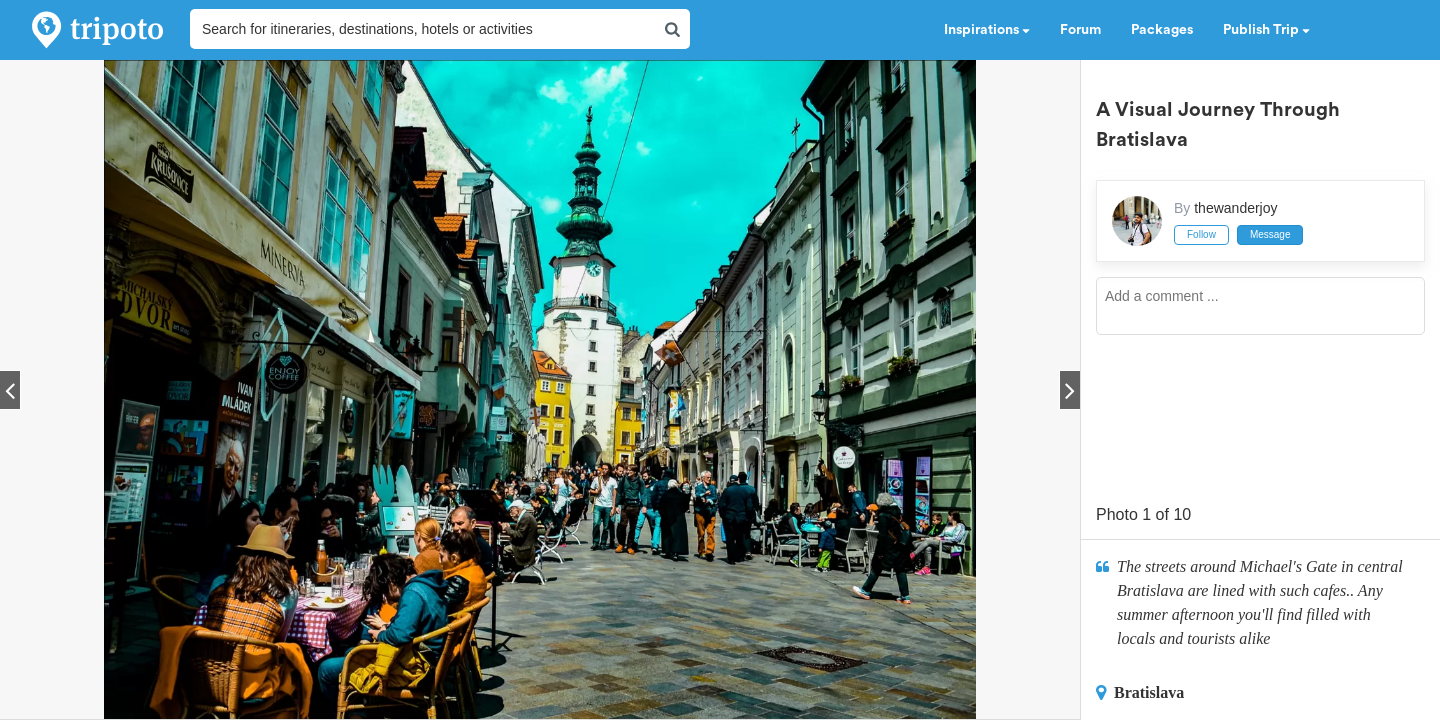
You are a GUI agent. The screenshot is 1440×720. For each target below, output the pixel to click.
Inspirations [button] (987, 30)
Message (1270, 234)
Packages (1162, 30)
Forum (1080, 30)
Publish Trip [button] (1266, 30)
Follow (1201, 234)
